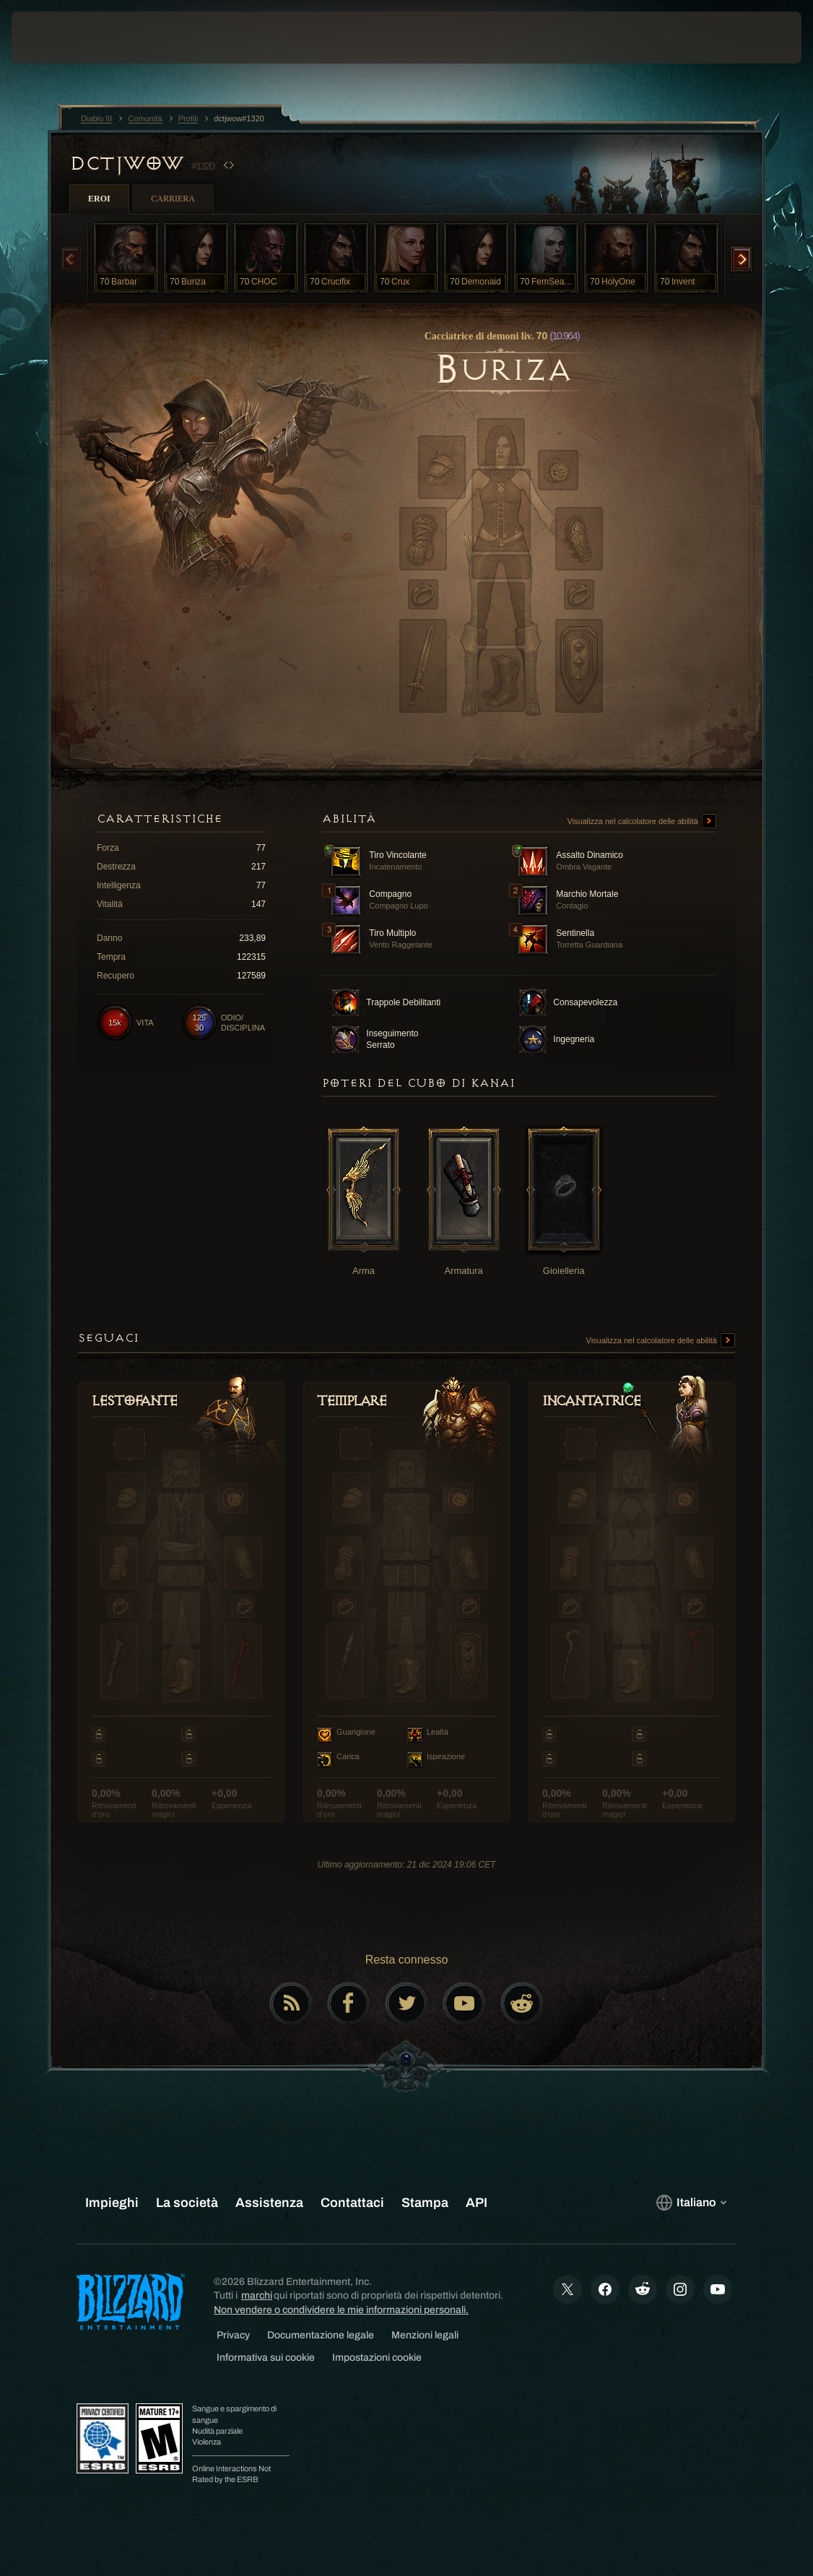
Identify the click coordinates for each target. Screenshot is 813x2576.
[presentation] (55, 38)
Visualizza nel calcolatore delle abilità (642, 821)
